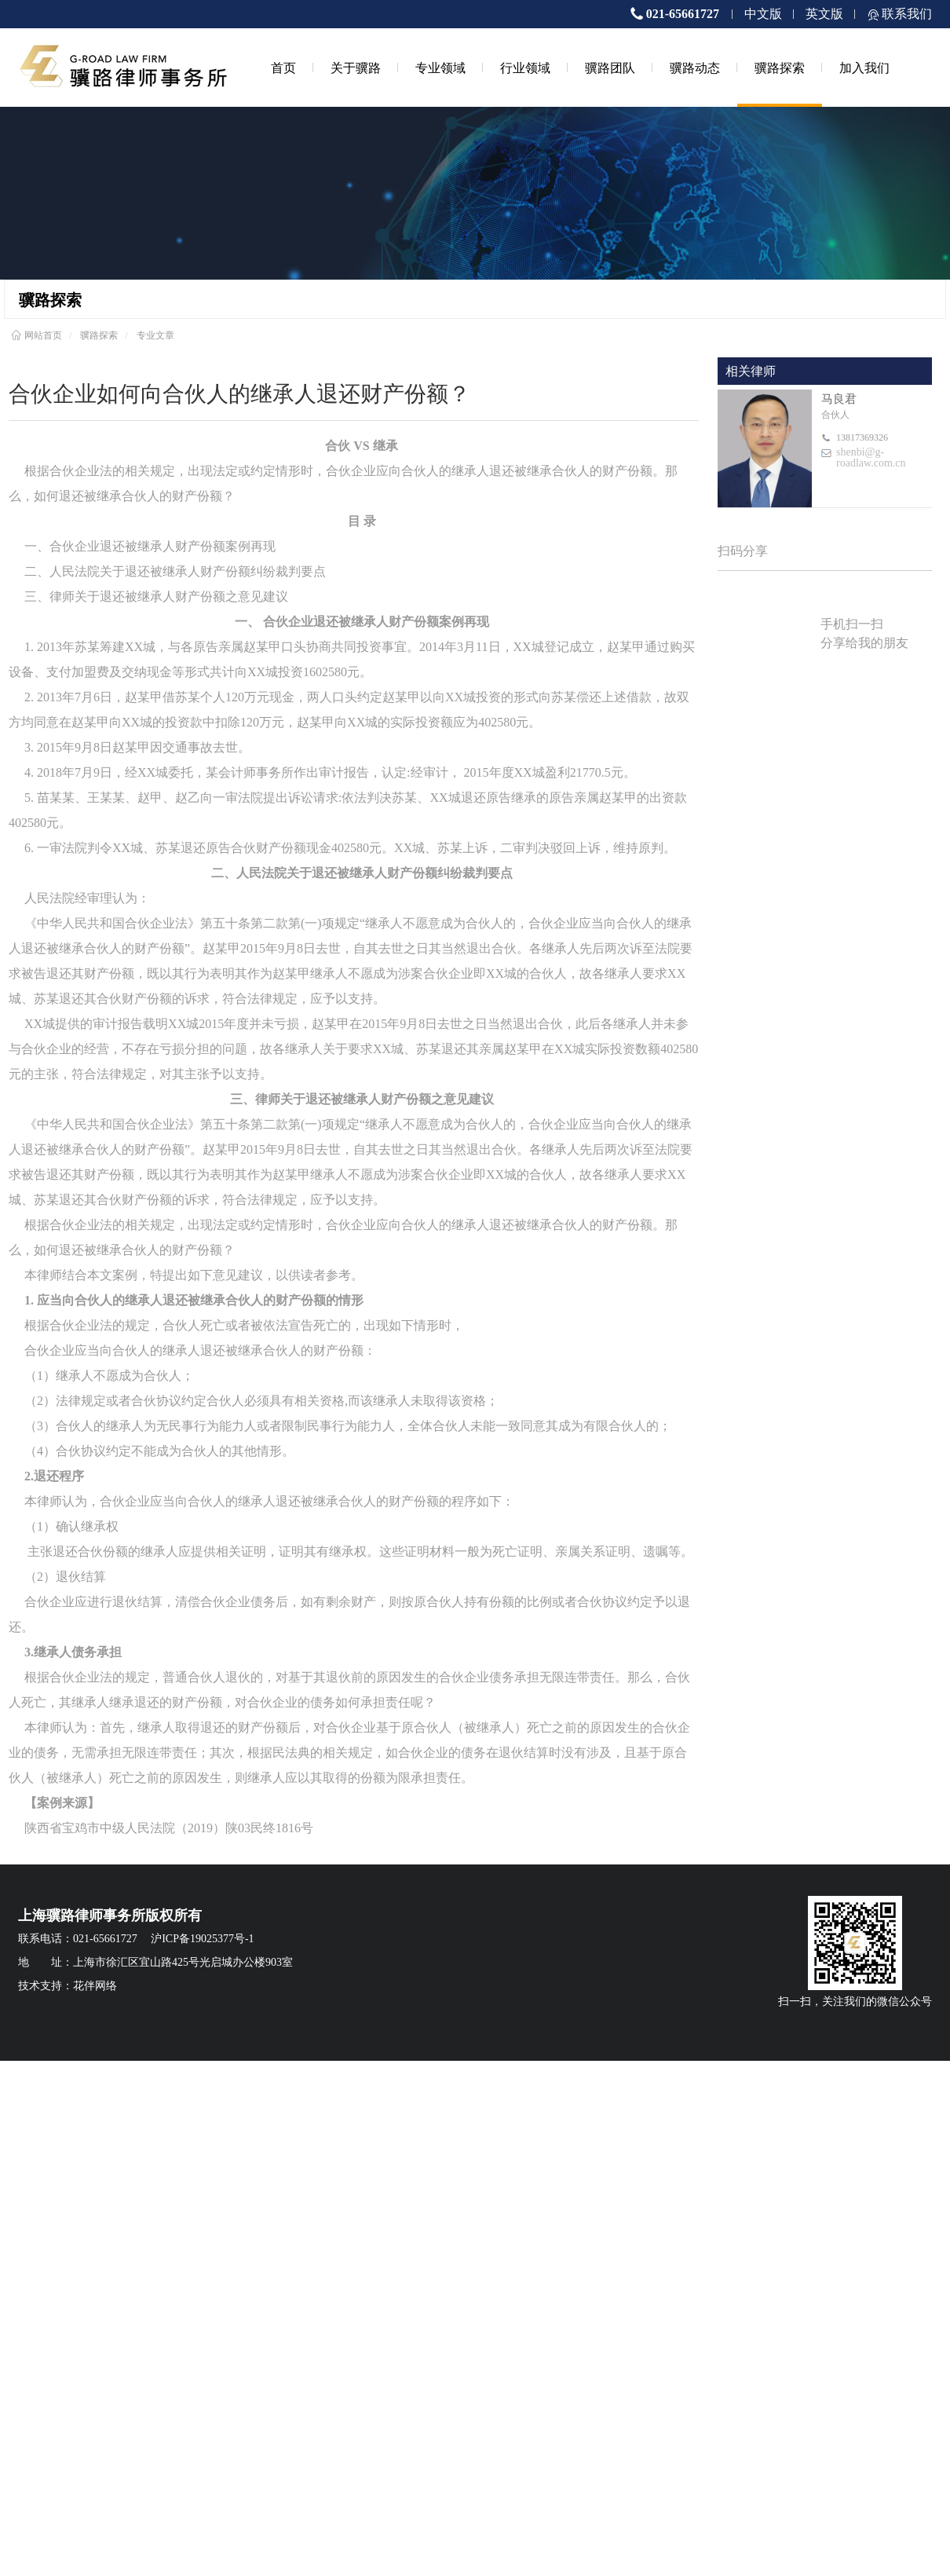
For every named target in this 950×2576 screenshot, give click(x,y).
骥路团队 (610, 67)
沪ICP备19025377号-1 (202, 1939)
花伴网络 (95, 1986)
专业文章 (155, 335)
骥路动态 (695, 67)
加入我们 (864, 67)
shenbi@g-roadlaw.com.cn (871, 458)
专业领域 (440, 67)
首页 (283, 67)
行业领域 (525, 67)
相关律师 (750, 371)
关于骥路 (356, 67)
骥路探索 (780, 67)
